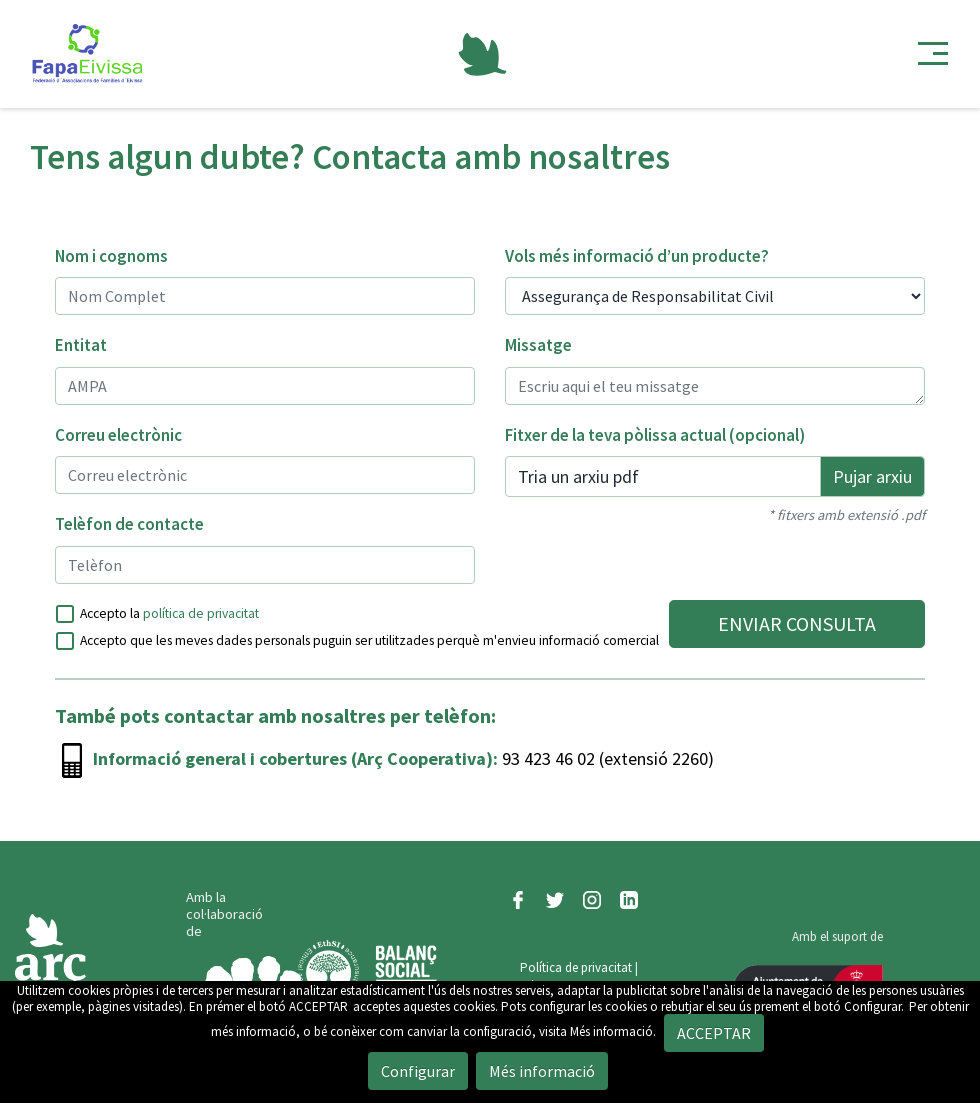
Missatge (538, 345)
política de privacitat (201, 613)
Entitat (81, 345)
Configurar (418, 1071)
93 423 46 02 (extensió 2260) (606, 758)
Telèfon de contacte (129, 524)
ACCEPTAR (318, 1006)
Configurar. (874, 1006)
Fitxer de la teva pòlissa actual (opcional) (655, 435)
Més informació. (613, 1031)
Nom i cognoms (111, 256)
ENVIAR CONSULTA (797, 623)
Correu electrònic (118, 435)
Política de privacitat (576, 967)
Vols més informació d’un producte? (637, 256)
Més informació (542, 1071)
